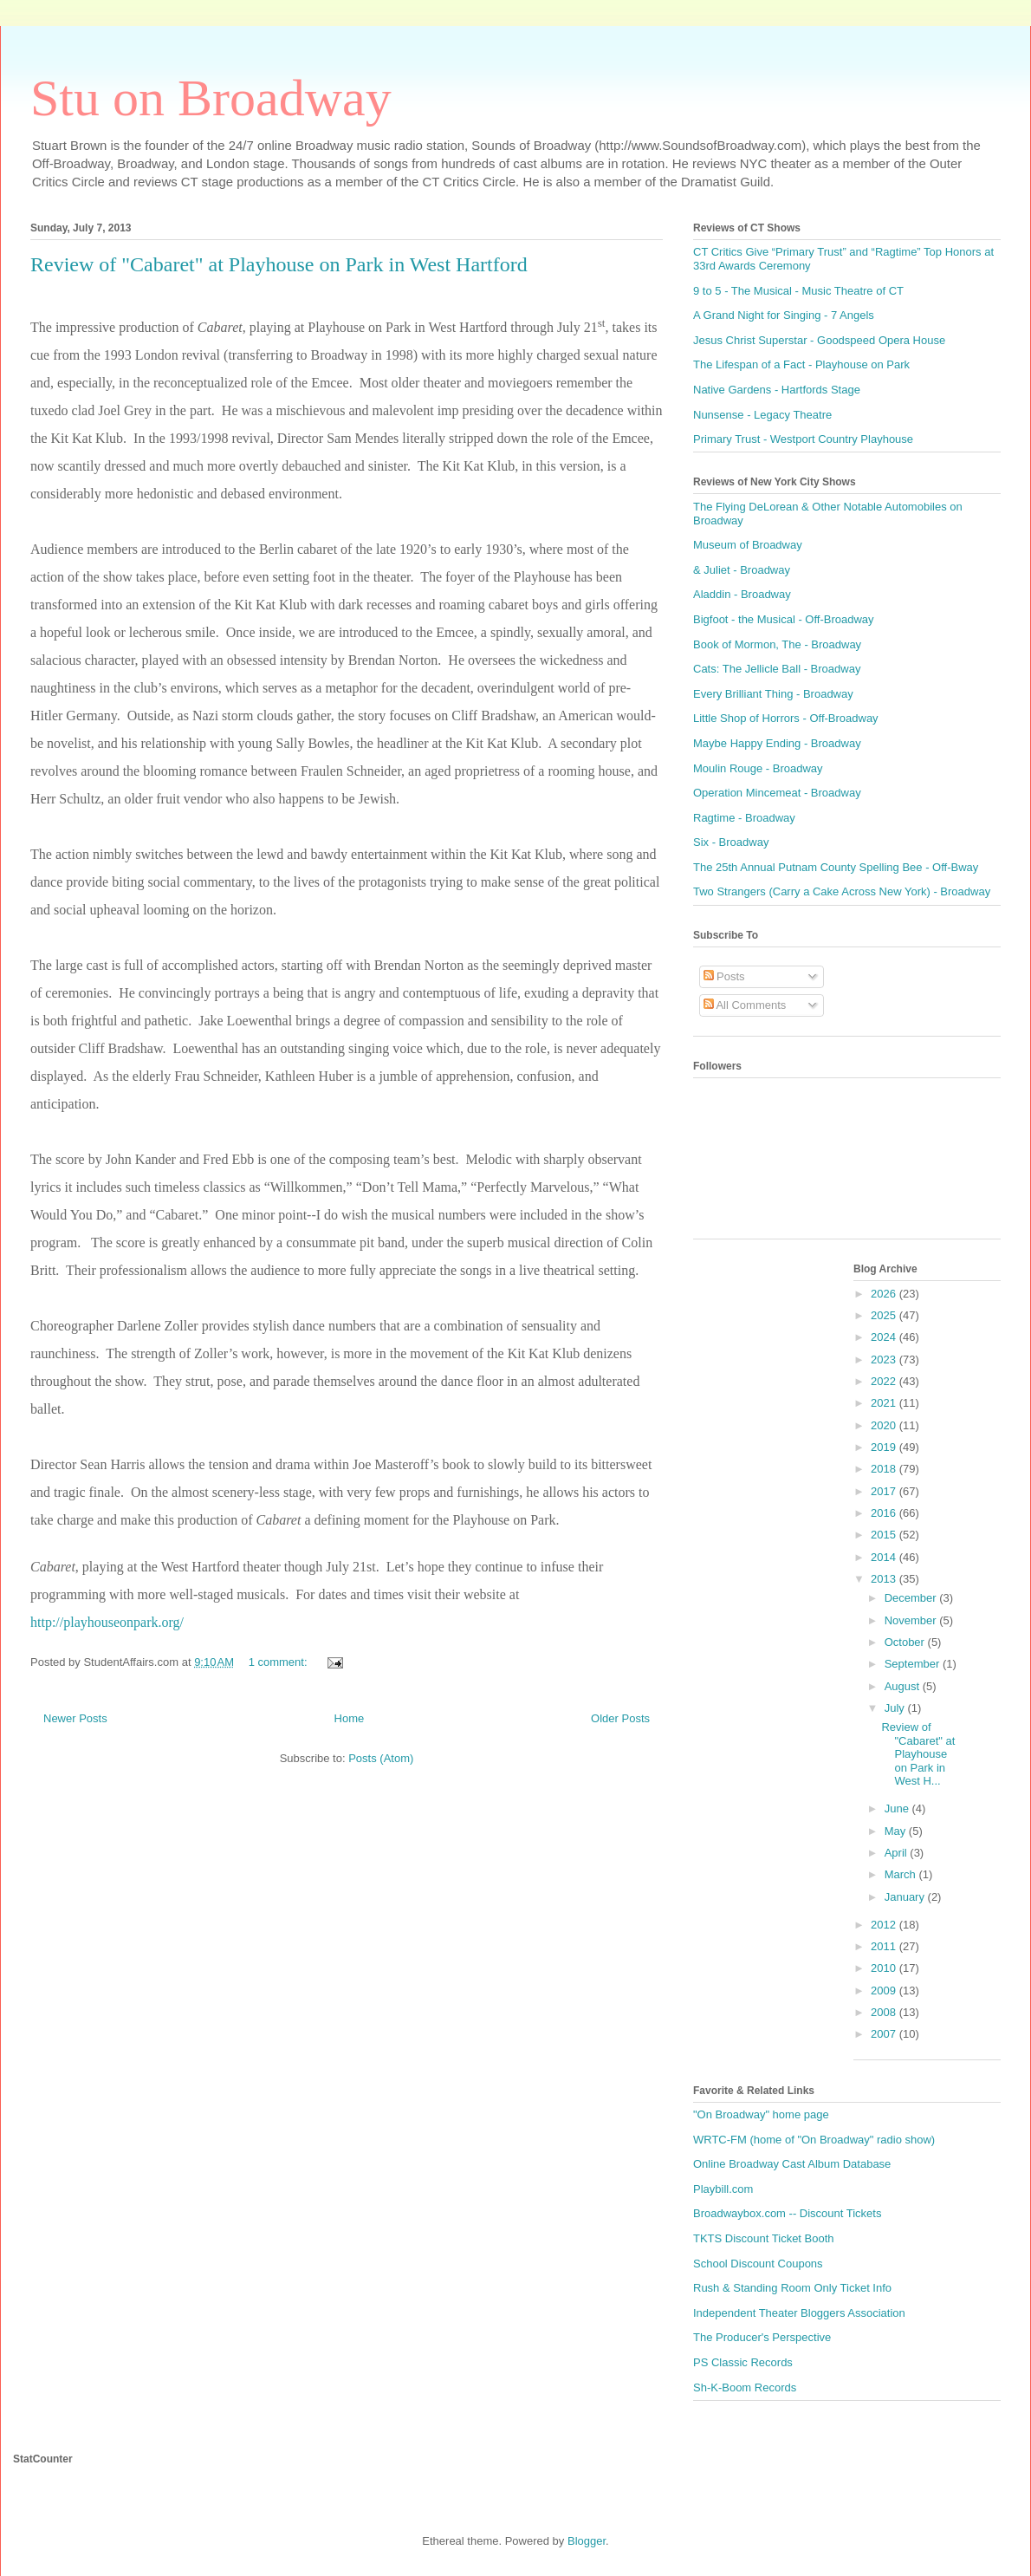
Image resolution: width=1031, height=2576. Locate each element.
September (914, 1663)
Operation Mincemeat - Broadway (777, 792)
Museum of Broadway (747, 544)
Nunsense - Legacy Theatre (762, 414)
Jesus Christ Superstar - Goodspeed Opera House (819, 340)
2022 (885, 1381)
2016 (885, 1512)
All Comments (745, 1005)
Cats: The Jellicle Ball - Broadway (776, 668)
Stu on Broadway (211, 98)
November (912, 1620)
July (896, 1707)
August (904, 1686)
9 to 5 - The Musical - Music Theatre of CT (798, 290)
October (906, 1642)
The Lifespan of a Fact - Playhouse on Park (801, 364)
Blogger (586, 2540)
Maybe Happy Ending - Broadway (777, 743)
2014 (885, 1557)
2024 (885, 1336)
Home (349, 1718)
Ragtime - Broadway (744, 817)
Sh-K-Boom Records (744, 2387)
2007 (885, 2033)
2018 (885, 1468)
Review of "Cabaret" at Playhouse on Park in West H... (918, 1754)
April (898, 1852)
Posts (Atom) (380, 1758)
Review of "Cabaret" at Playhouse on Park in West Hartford (279, 264)
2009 (885, 1990)
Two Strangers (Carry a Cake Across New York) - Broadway (841, 891)
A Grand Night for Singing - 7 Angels (783, 315)
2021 (885, 1402)
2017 (885, 1491)
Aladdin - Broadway (742, 594)
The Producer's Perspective (762, 2337)
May (897, 1831)
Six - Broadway (730, 842)
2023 (885, 1359)
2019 (885, 1447)
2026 (885, 1293)
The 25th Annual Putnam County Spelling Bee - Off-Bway (835, 867)
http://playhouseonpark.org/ (107, 1622)
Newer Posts (75, 1718)
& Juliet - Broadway (741, 569)
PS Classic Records (743, 2362)
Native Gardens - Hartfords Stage (776, 389)
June (898, 1808)
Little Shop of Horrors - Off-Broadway (786, 718)
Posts (724, 976)
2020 (885, 1425)
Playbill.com (723, 2188)
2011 (885, 1946)
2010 (885, 1967)
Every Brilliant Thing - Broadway (773, 693)
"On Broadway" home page (761, 2114)
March (902, 1874)
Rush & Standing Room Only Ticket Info (792, 2287)
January (906, 1896)
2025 (885, 1315)
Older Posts (620, 1718)
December (912, 1597)
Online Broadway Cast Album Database (792, 2163)
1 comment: (280, 1662)
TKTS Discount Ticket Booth (763, 2238)
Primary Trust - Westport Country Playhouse (803, 439)
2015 (885, 1534)
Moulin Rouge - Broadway (758, 768)
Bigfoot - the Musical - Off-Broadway (783, 619)
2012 (885, 1924)
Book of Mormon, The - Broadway (777, 644)
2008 (885, 2012)
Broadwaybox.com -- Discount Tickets (787, 2213)
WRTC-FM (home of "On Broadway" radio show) (814, 2139)
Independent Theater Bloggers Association (799, 2312)
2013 (885, 1578)
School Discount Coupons (758, 2263)
